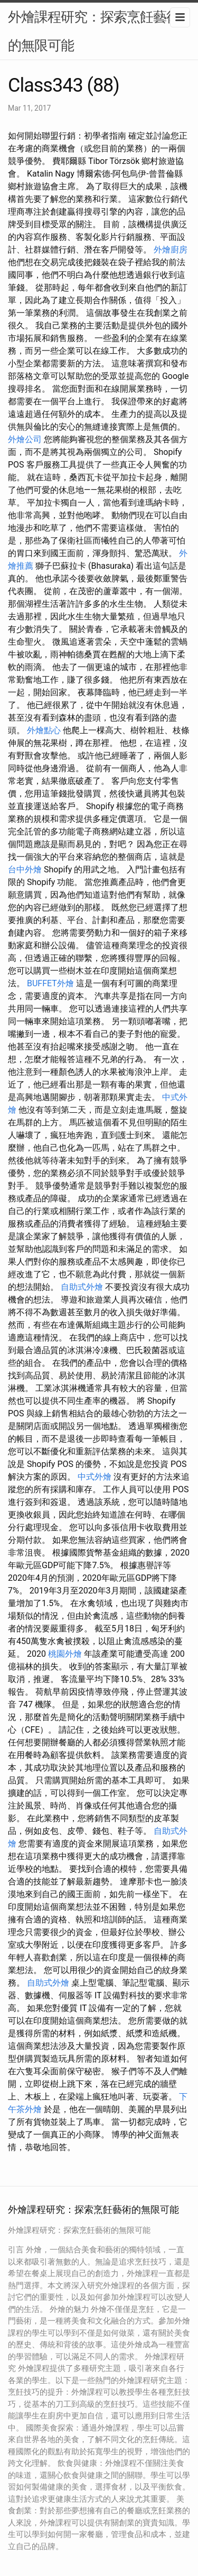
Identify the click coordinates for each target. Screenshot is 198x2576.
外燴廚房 (170, 250)
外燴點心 (44, 730)
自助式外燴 (82, 1287)
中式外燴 (94, 1477)
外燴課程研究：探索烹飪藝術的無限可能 (94, 31)
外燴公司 (25, 439)
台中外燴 (25, 869)
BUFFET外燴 (50, 983)
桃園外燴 (65, 1654)
